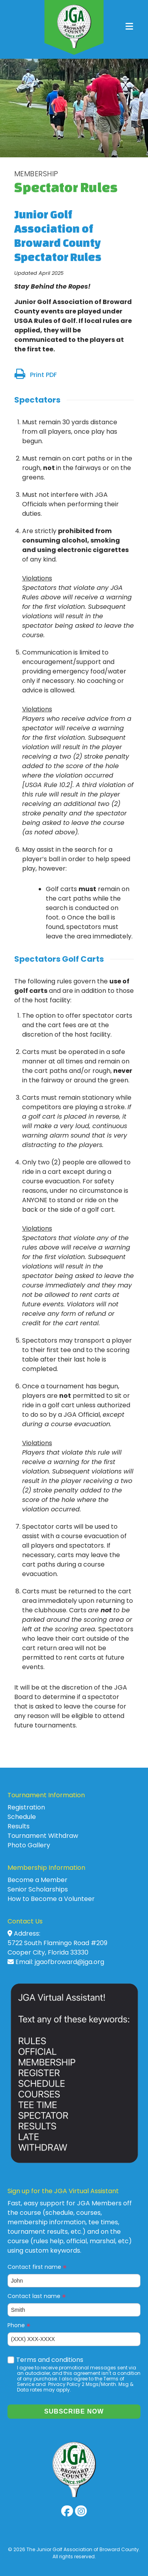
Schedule (21, 1816)
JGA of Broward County (74, 27)
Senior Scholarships (37, 1889)
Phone (18, 2325)
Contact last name (36, 2296)
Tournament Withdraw (42, 1835)
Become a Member (37, 1879)
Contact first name (37, 2267)
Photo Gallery (28, 1845)
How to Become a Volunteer (51, 1898)
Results (18, 1826)
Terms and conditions (49, 2359)
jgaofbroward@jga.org (69, 1961)
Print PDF (43, 374)
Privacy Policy (64, 2384)
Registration (26, 1807)
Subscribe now (74, 2411)
